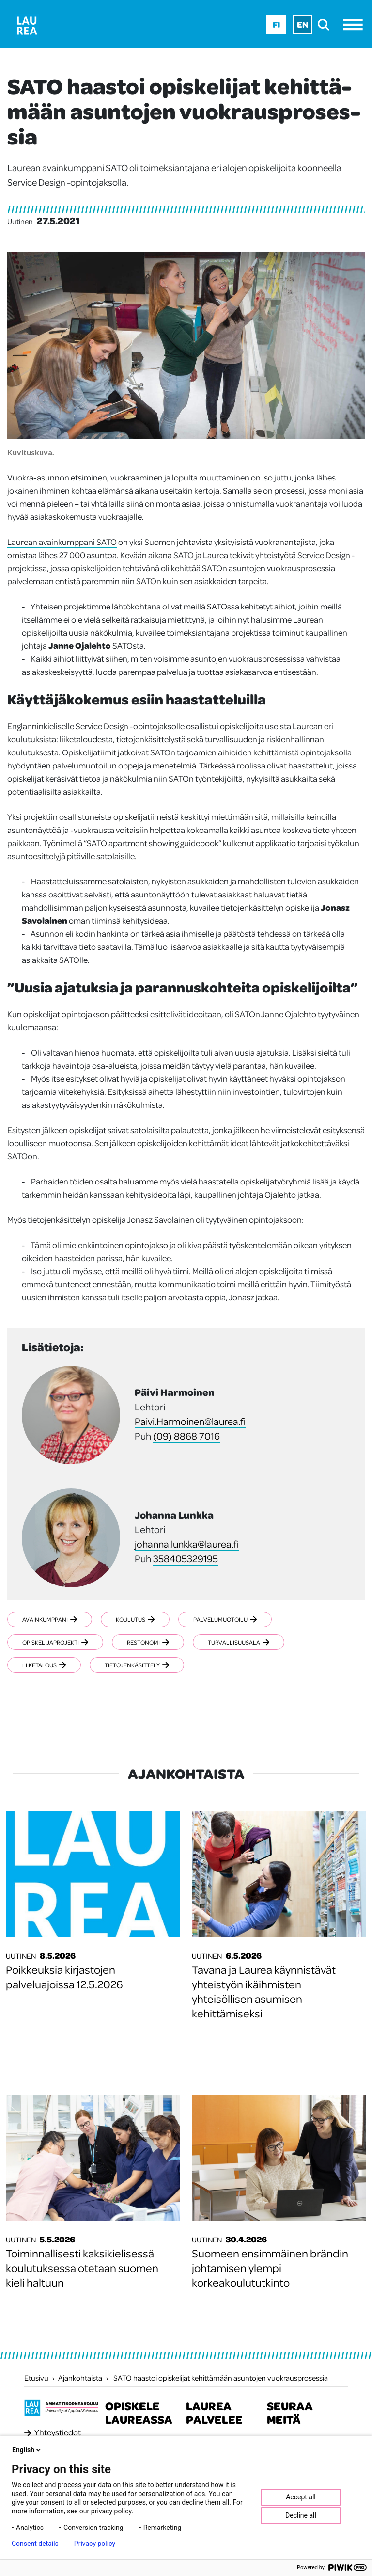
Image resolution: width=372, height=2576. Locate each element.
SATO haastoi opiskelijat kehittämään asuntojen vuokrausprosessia (220, 2378)
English (27, 2450)
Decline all (300, 2515)
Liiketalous (44, 1665)
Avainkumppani (49, 1619)
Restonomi (148, 1642)
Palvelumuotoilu (225, 1619)
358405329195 (185, 1558)
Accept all (301, 2497)
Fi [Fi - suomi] (276, 24)
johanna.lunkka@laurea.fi (187, 1543)
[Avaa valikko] (355, 24)
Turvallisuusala (238, 1642)
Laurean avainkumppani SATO (62, 541)
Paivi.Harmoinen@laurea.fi (190, 1421)
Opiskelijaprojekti (55, 1642)
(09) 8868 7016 (186, 1435)
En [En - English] (303, 24)
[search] (326, 24)
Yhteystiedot (57, 2432)
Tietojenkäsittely (137, 1665)
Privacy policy (94, 2543)
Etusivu (36, 2378)
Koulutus (135, 1619)
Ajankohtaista (80, 2378)
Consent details (35, 2543)
